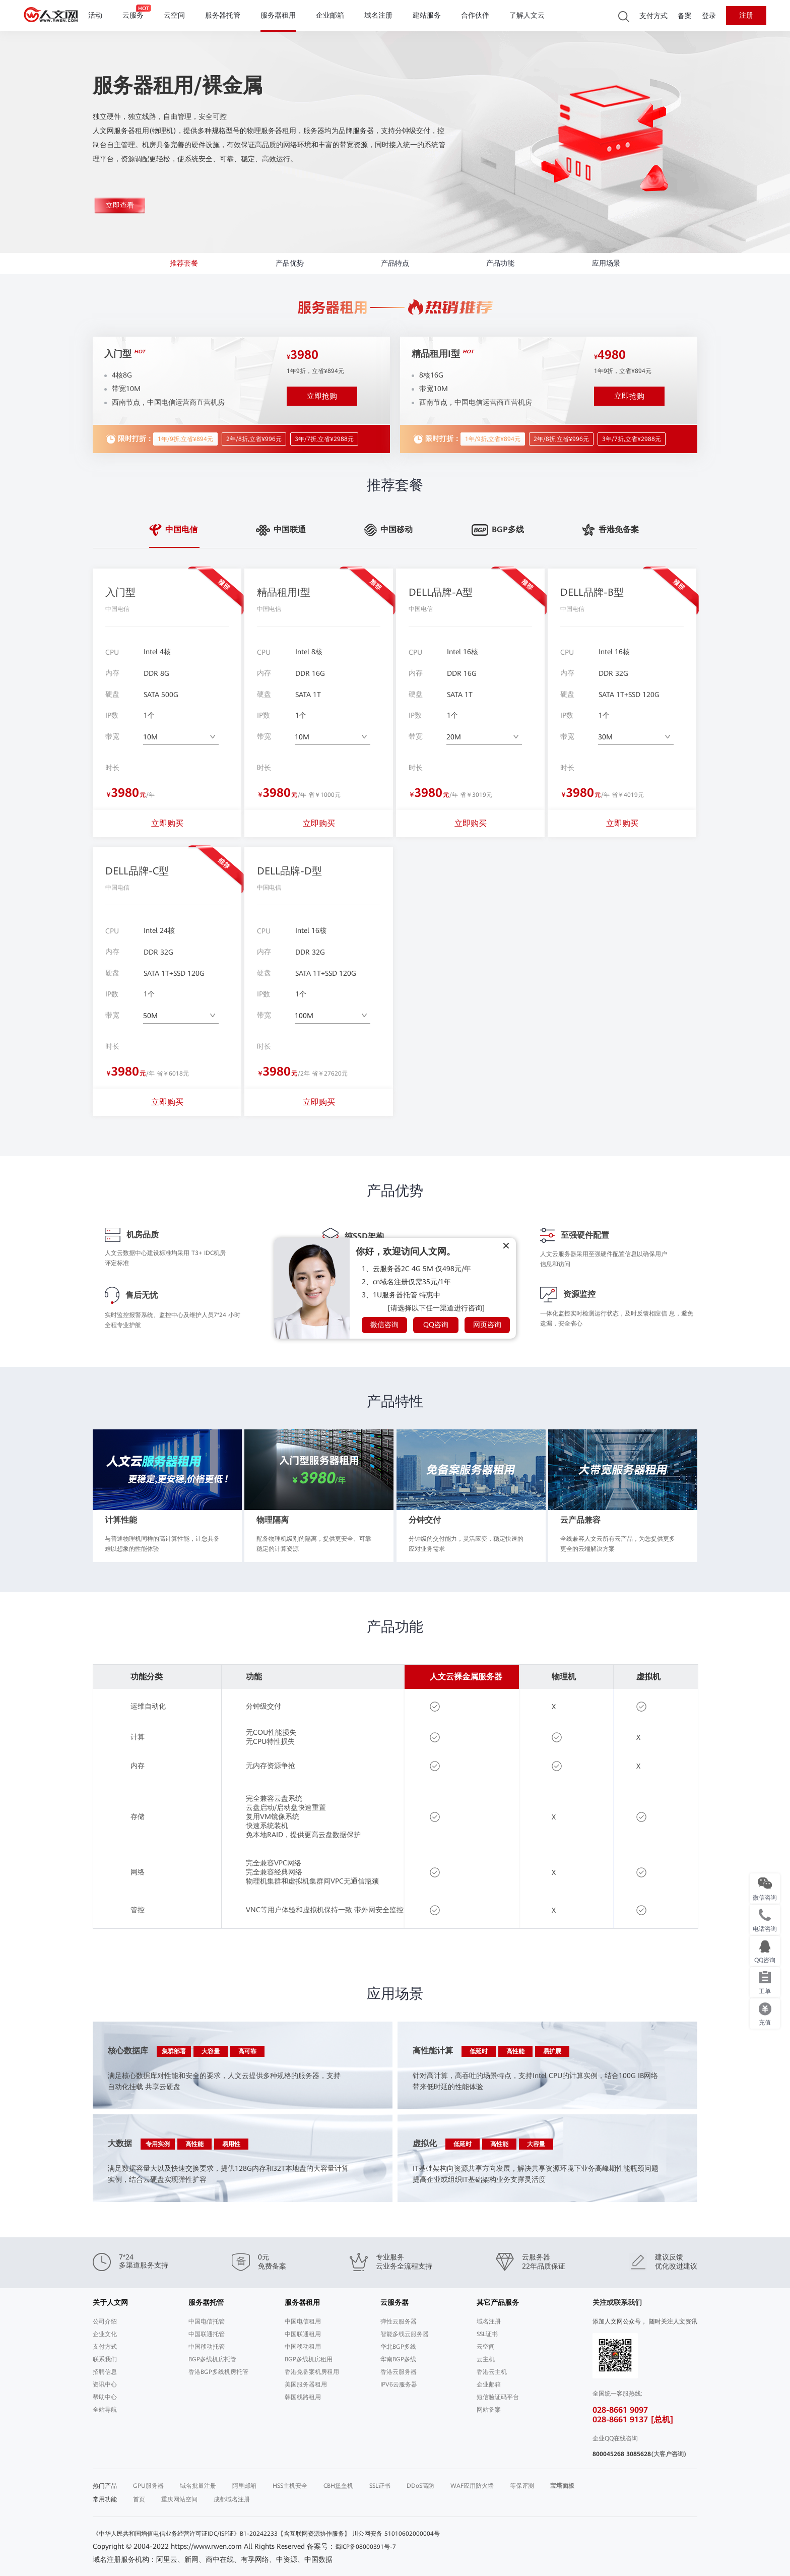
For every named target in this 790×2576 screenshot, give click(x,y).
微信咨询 (384, 1325)
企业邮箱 (330, 15)
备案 (685, 16)
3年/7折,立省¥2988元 (324, 436)
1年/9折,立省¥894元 (185, 436)
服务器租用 (278, 15)
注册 (746, 15)
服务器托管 (222, 15)
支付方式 (653, 16)
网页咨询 (487, 1325)
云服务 (133, 15)
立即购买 (167, 823)
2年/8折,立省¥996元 (254, 436)
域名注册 (378, 15)
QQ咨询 (435, 1325)
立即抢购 (322, 393)
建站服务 (427, 15)
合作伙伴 (475, 15)
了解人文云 (527, 15)
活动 (95, 15)
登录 (709, 16)
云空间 (174, 15)
